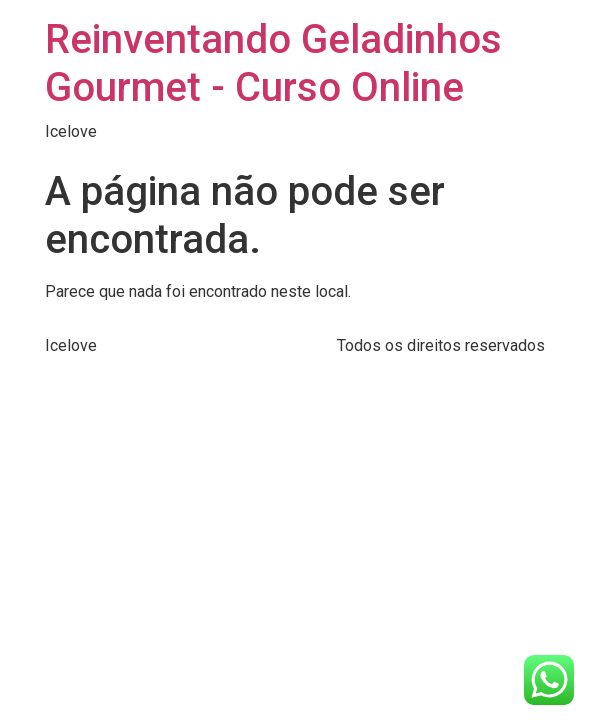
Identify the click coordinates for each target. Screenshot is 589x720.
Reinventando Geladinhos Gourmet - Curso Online (273, 63)
